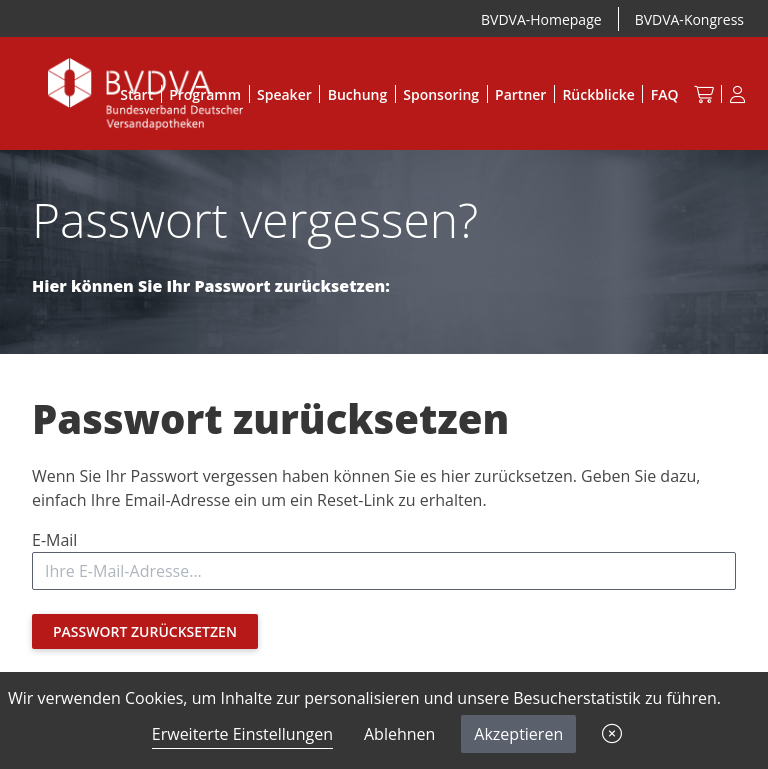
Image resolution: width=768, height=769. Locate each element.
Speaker (284, 94)
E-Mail (54, 540)
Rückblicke (598, 94)
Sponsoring (441, 94)
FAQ (665, 94)
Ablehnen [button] (399, 734)
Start (136, 94)
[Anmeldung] (737, 94)
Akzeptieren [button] (518, 734)
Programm (205, 94)
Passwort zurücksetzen (145, 631)
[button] (612, 734)
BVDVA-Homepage (541, 19)
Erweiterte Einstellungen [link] (242, 734)
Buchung (358, 94)
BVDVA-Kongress (689, 19)
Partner (520, 94)
